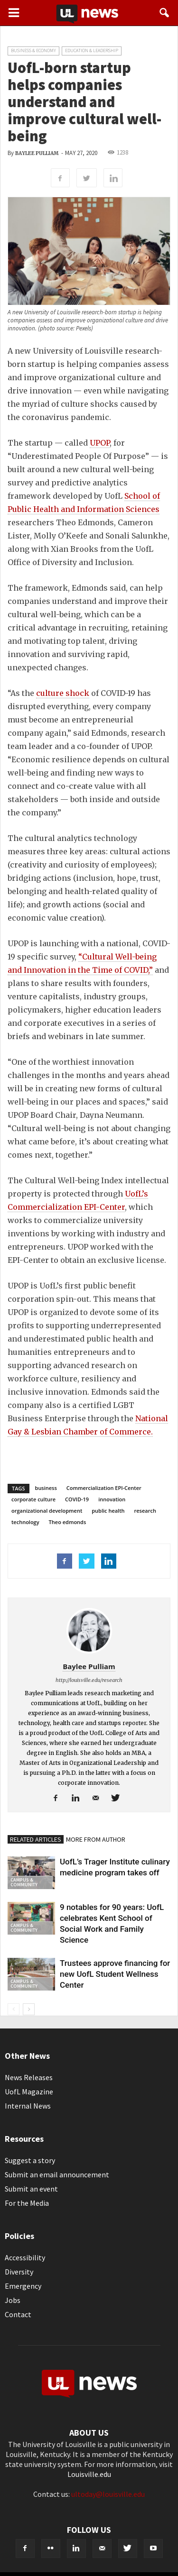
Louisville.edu (89, 2474)
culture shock (62, 693)
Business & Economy (33, 50)
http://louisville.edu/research (89, 1680)
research (145, 1510)
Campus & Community (23, 1882)
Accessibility (25, 2257)
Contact (18, 2314)
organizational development (46, 1510)
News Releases (29, 2077)
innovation (111, 1499)
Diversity (19, 2271)
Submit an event (31, 2188)
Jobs (12, 2300)
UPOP (100, 443)
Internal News (28, 2105)
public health (108, 1510)
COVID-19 (77, 1499)
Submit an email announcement (57, 2174)
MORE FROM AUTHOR (95, 1839)
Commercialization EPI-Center (103, 1487)
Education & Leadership (91, 50)
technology (25, 1522)
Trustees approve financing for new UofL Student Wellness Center (115, 1974)
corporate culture (33, 1499)
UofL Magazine (29, 2091)
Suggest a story (30, 2160)
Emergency (23, 2286)
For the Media (27, 2203)
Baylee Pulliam (36, 153)
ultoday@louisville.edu (108, 2494)
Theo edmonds (67, 1522)
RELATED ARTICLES (35, 1839)
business (46, 1487)
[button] (164, 13)
